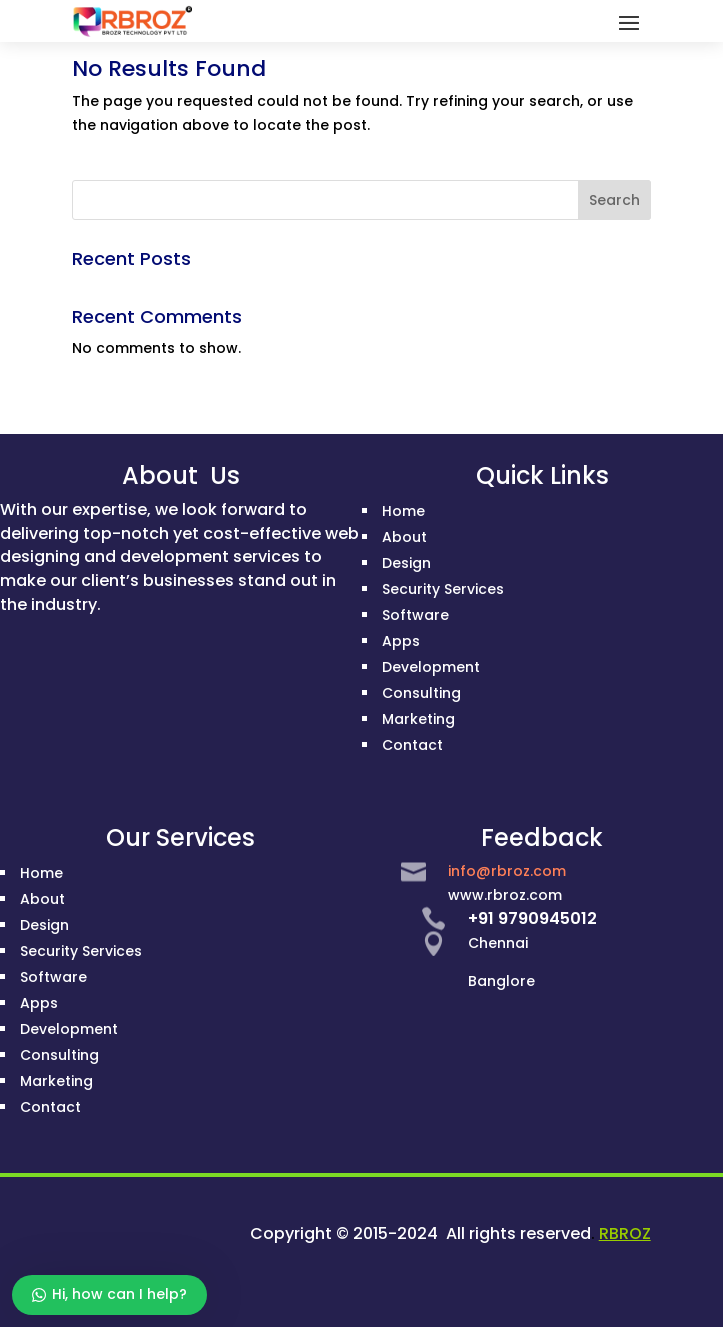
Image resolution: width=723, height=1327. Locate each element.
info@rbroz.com (507, 871)
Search (614, 200)
